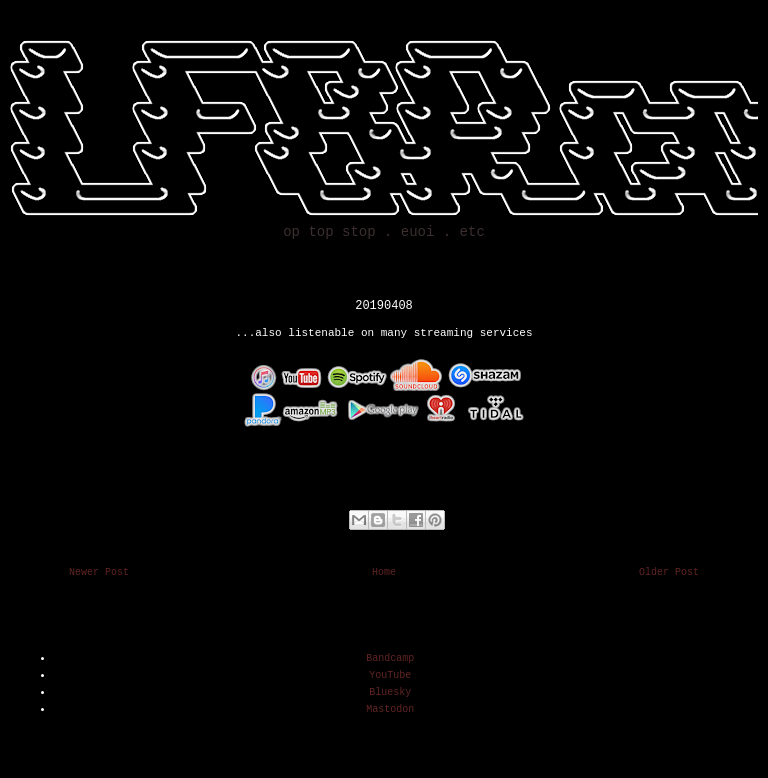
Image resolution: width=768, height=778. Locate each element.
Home (384, 572)
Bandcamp (390, 658)
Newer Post (99, 572)
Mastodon (390, 709)
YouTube (390, 675)
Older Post (669, 572)
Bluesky (390, 692)
